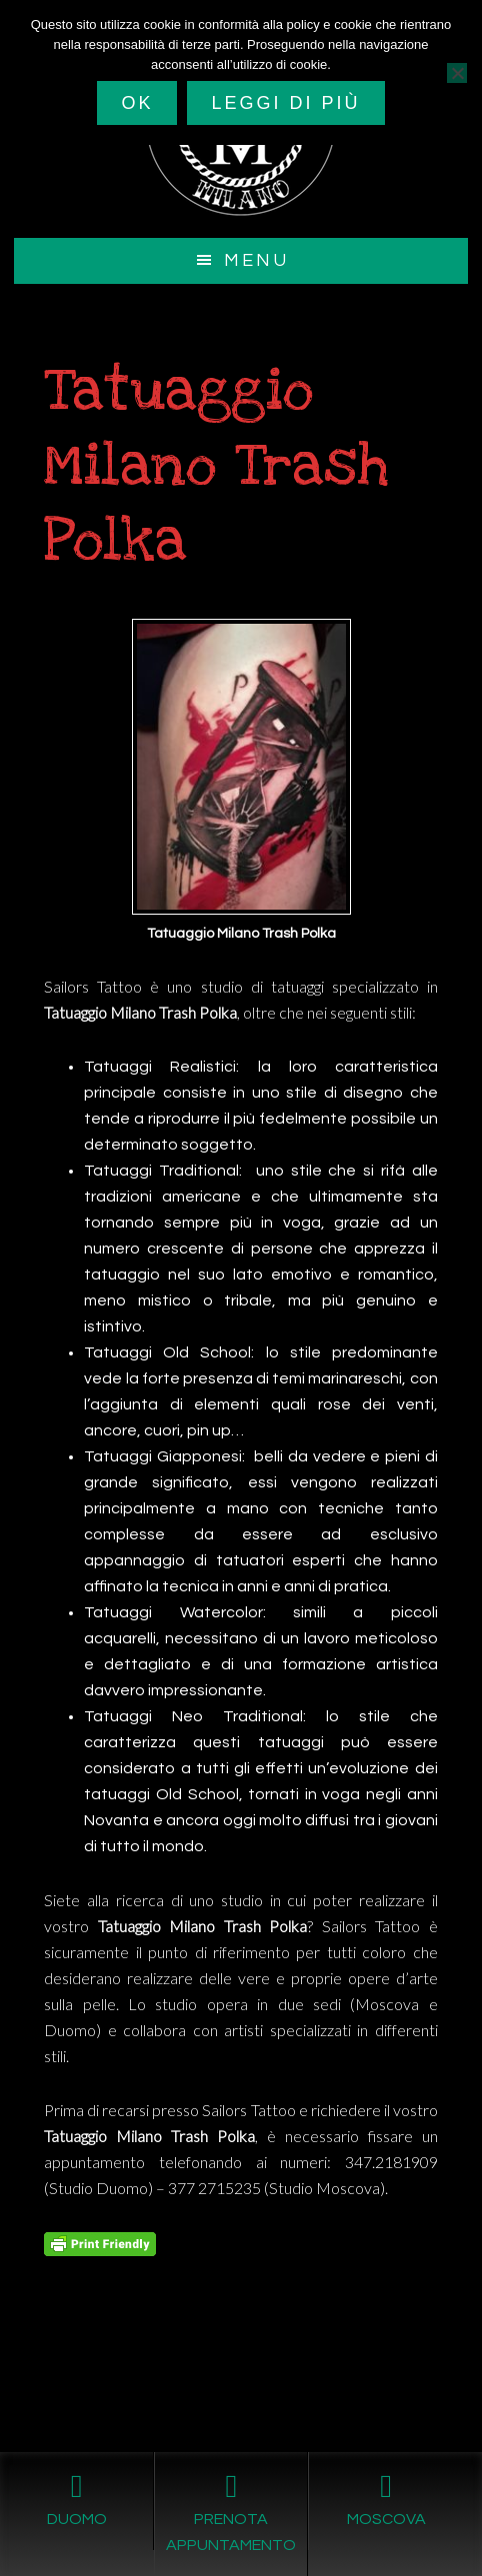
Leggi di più (285, 103)
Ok (137, 103)
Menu (256, 260)
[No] (457, 73)
